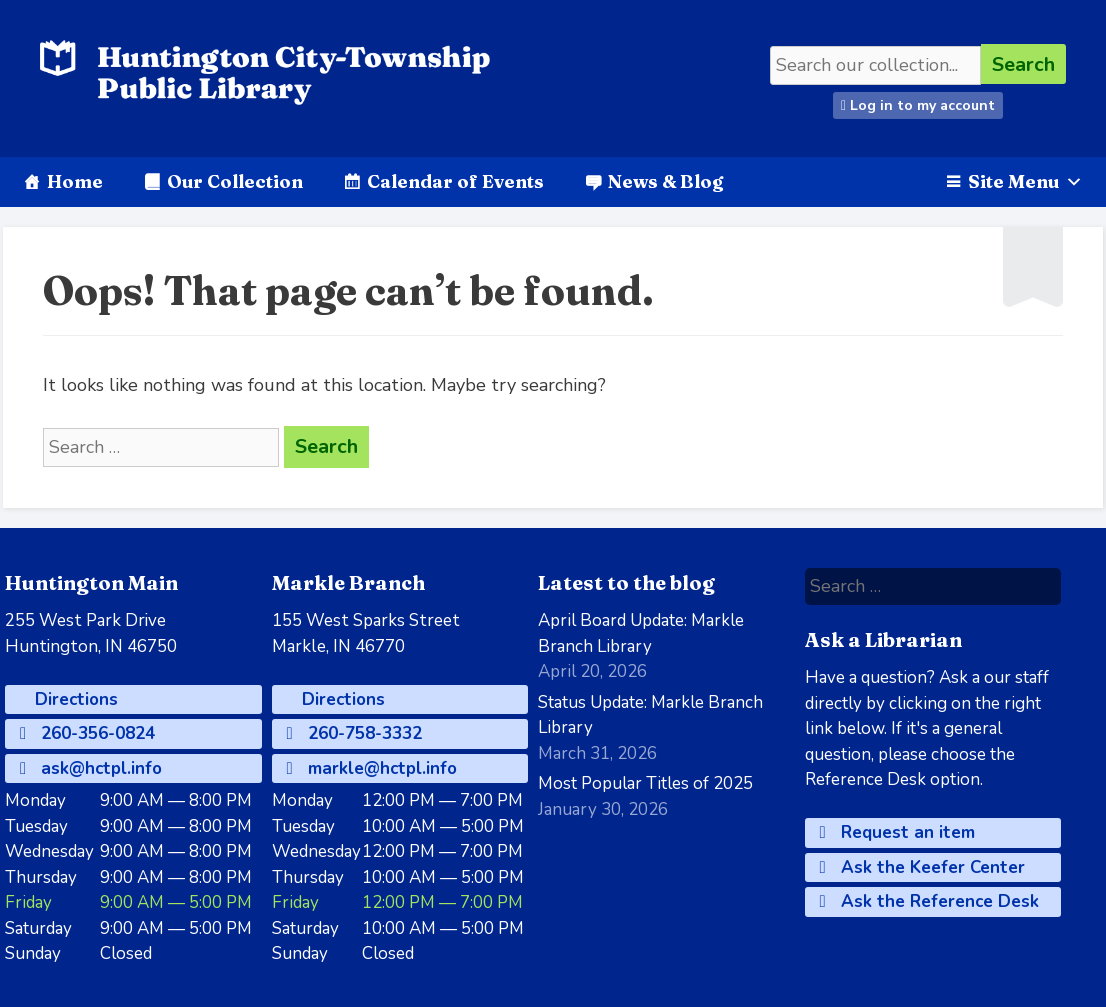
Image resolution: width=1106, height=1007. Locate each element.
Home (75, 181)
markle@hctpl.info (372, 768)
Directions (74, 699)
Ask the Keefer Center (922, 867)
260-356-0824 (87, 733)
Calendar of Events (455, 181)
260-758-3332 (354, 733)
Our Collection (235, 181)
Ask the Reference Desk (929, 901)
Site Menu (1025, 181)
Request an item (897, 832)
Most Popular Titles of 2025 (645, 783)
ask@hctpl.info (91, 768)
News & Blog (665, 181)
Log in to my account (918, 105)
